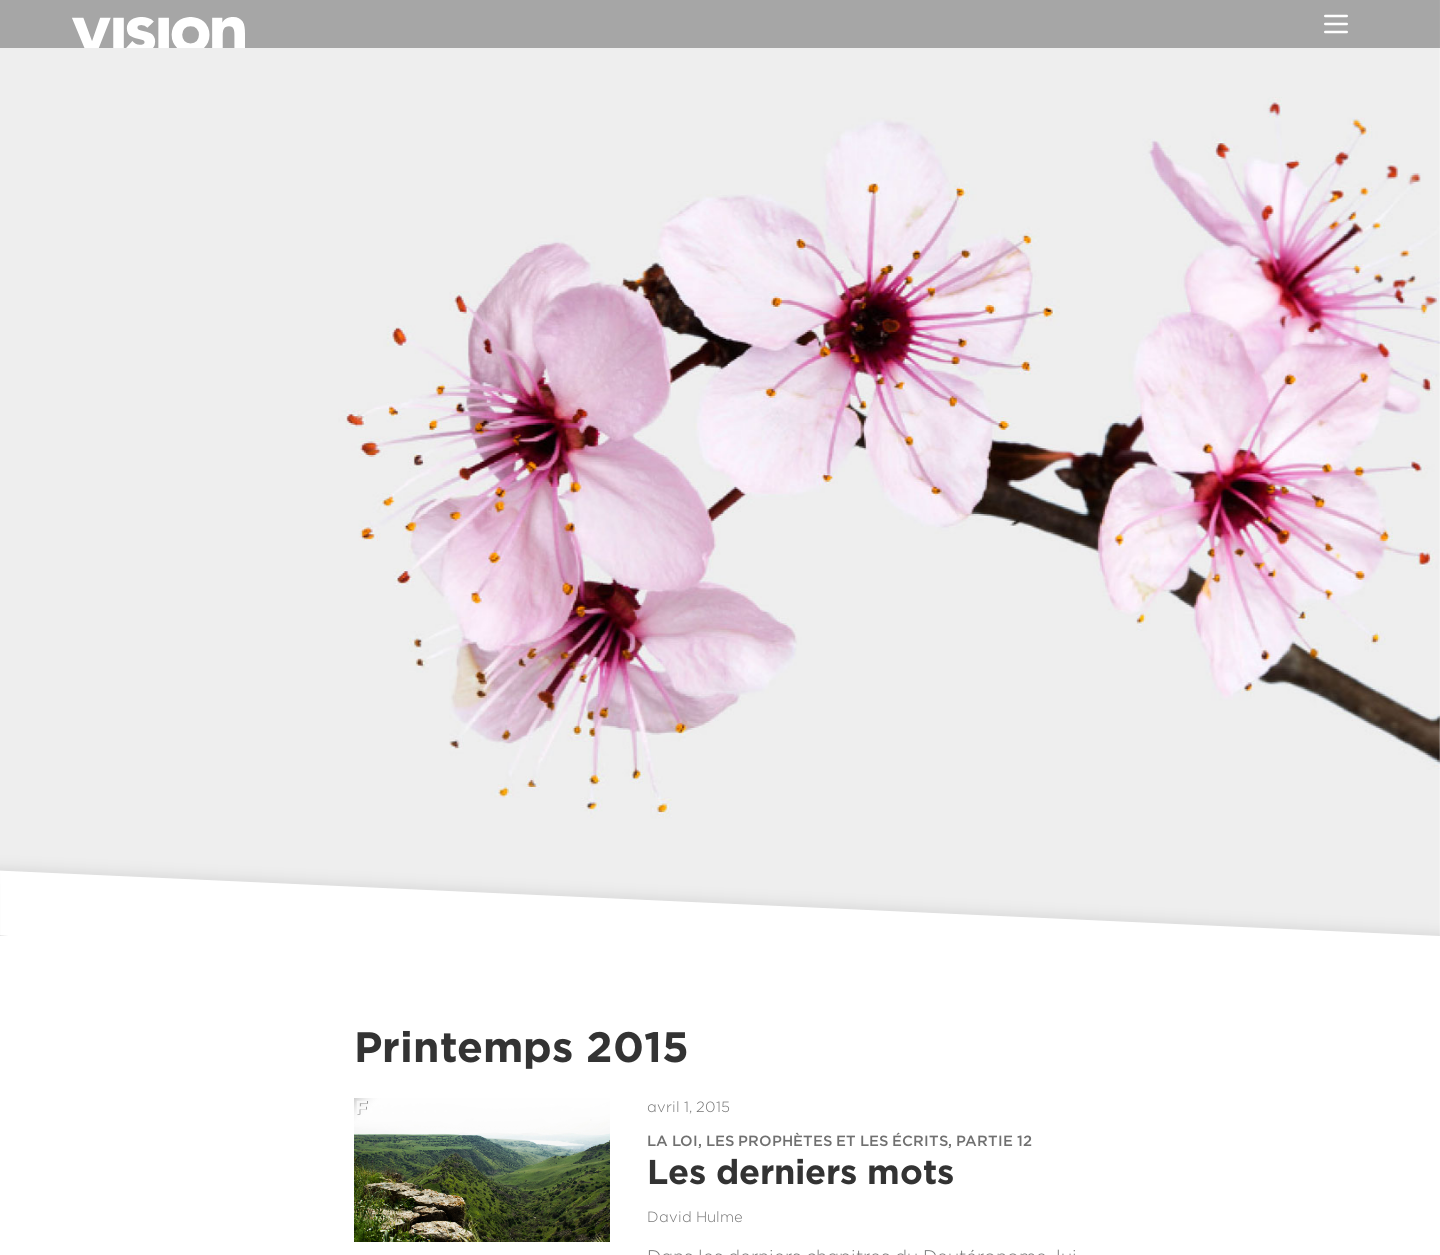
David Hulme (695, 1217)
